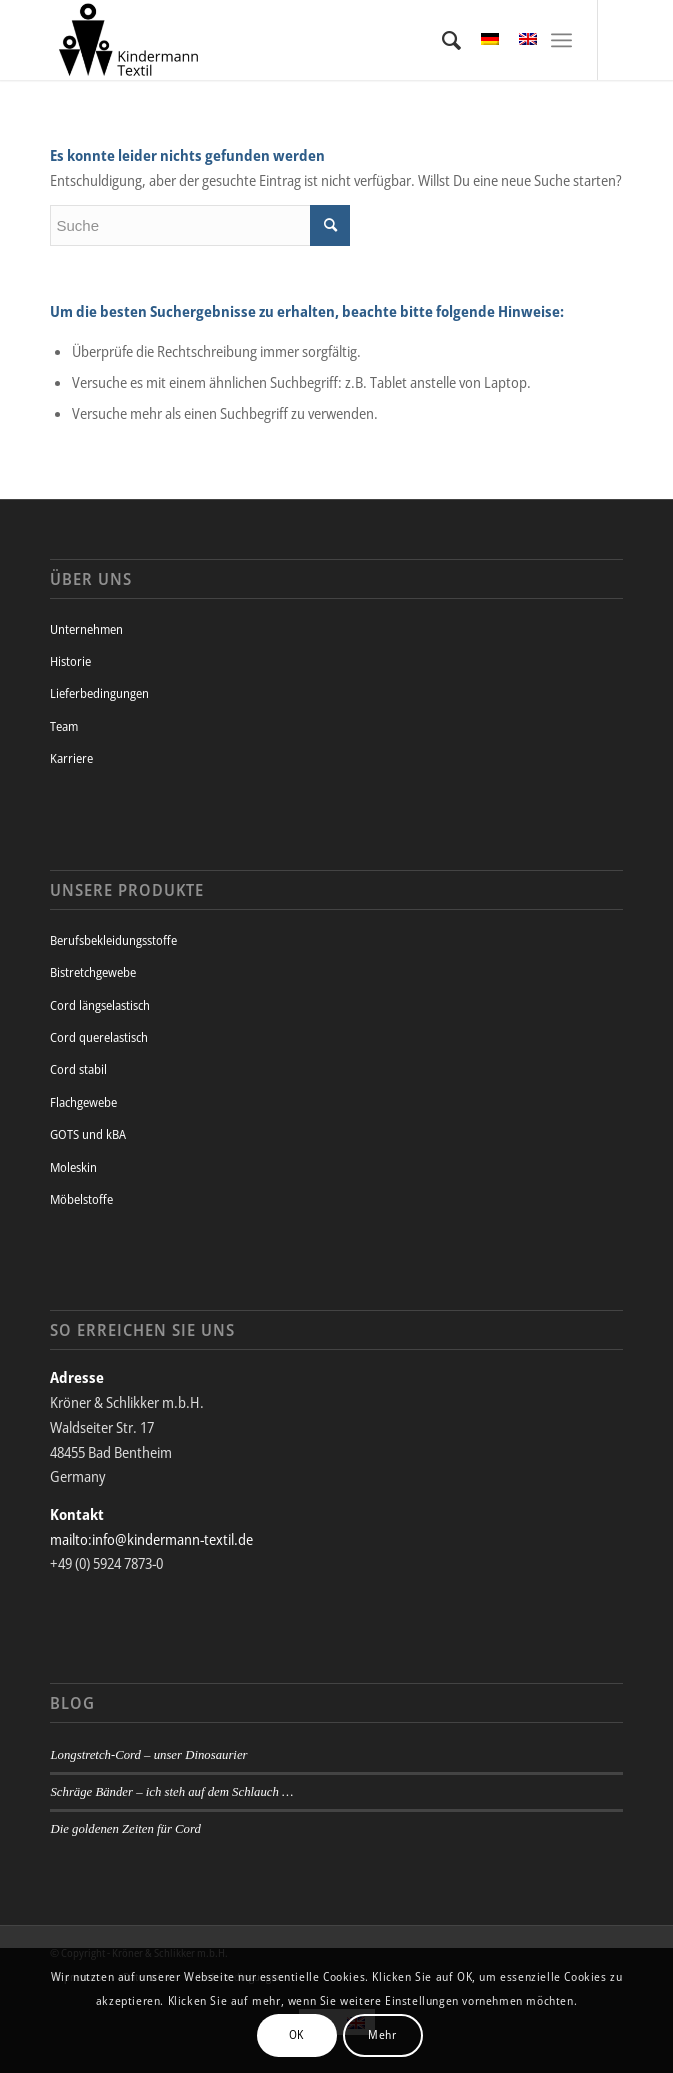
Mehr (382, 2034)
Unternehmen (86, 629)
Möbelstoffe (81, 1199)
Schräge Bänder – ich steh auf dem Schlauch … (171, 1792)
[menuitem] (441, 40)
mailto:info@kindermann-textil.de (151, 1539)
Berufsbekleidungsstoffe (113, 940)
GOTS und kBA (88, 1134)
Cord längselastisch (100, 1005)
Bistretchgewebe (93, 972)
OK (296, 2034)
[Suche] (441, 40)
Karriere (71, 758)
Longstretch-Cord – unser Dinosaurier (148, 1755)
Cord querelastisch (99, 1037)
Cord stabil (78, 1069)
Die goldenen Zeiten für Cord (125, 1829)
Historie (70, 661)
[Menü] (561, 40)
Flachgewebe (83, 1102)
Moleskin (73, 1167)
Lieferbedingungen (99, 693)
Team (64, 726)
